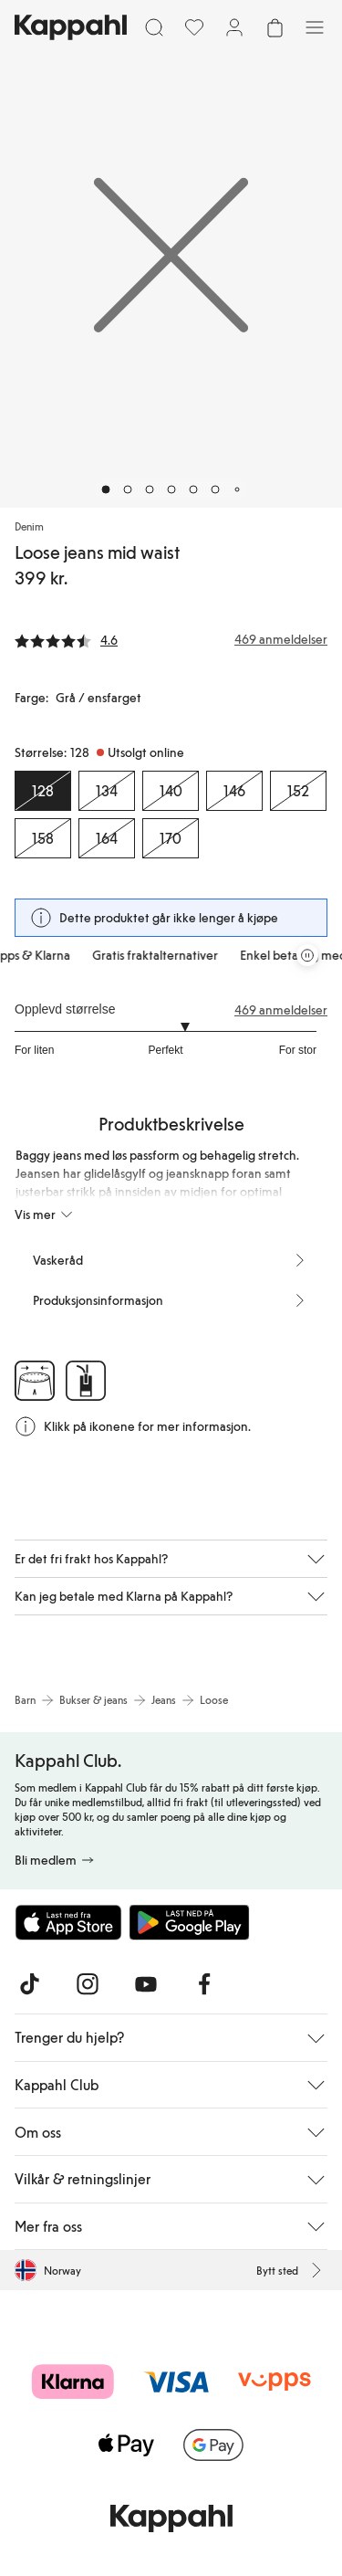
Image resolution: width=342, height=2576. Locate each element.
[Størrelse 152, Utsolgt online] (298, 791)
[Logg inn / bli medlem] (234, 27)
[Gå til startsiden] (71, 27)
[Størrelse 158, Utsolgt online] (43, 838)
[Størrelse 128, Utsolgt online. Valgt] (43, 791)
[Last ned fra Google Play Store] (190, 1922)
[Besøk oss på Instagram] (87, 1984)
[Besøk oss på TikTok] (29, 1984)
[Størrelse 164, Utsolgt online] (106, 838)
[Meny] (315, 27)
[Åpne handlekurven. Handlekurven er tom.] (274, 27)
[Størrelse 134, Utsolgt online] (106, 791)
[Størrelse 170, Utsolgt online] (170, 838)
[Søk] (154, 27)
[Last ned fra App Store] (68, 1922)
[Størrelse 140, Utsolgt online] (170, 791)
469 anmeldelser (280, 1010)
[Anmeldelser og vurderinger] (171, 639)
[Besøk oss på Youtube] (146, 1984)
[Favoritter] (194, 27)
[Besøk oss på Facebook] (204, 1984)
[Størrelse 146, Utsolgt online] (234, 791)
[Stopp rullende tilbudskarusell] (307, 955)
